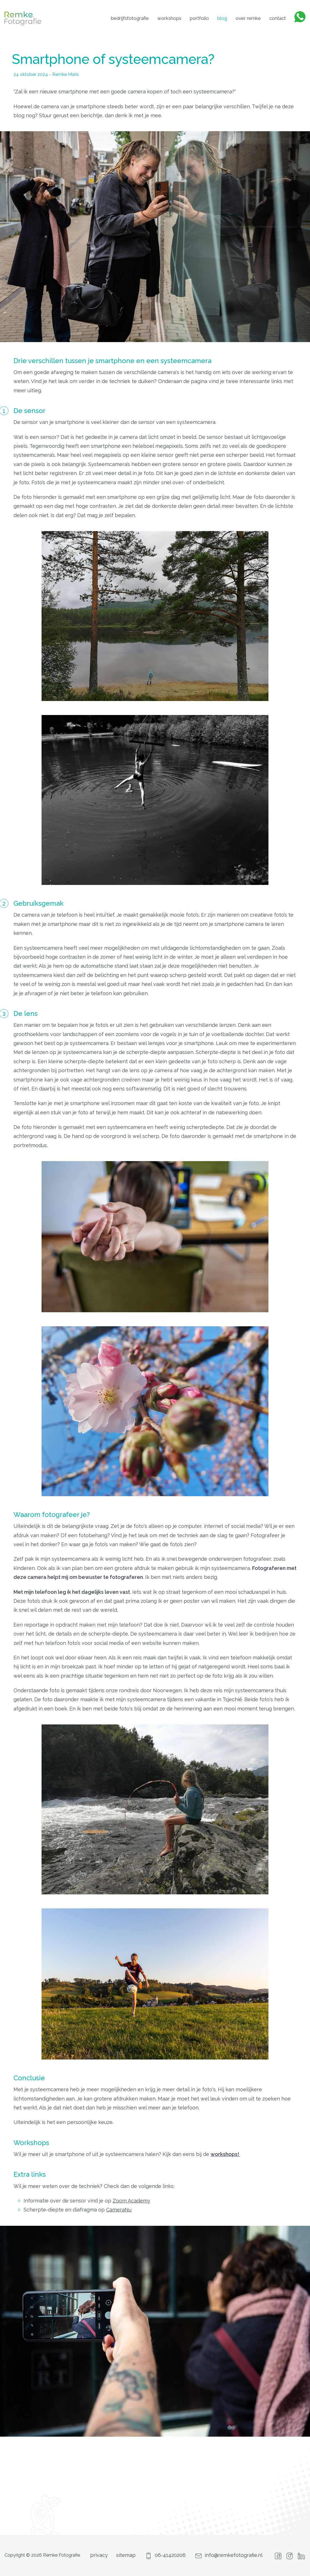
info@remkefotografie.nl (228, 2555)
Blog (222, 18)
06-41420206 (165, 2555)
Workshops (169, 18)
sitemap (126, 2555)
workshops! (225, 2154)
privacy (99, 2555)
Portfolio (199, 18)
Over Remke (248, 18)
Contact (277, 18)
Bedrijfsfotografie (130, 18)
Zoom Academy (131, 2201)
